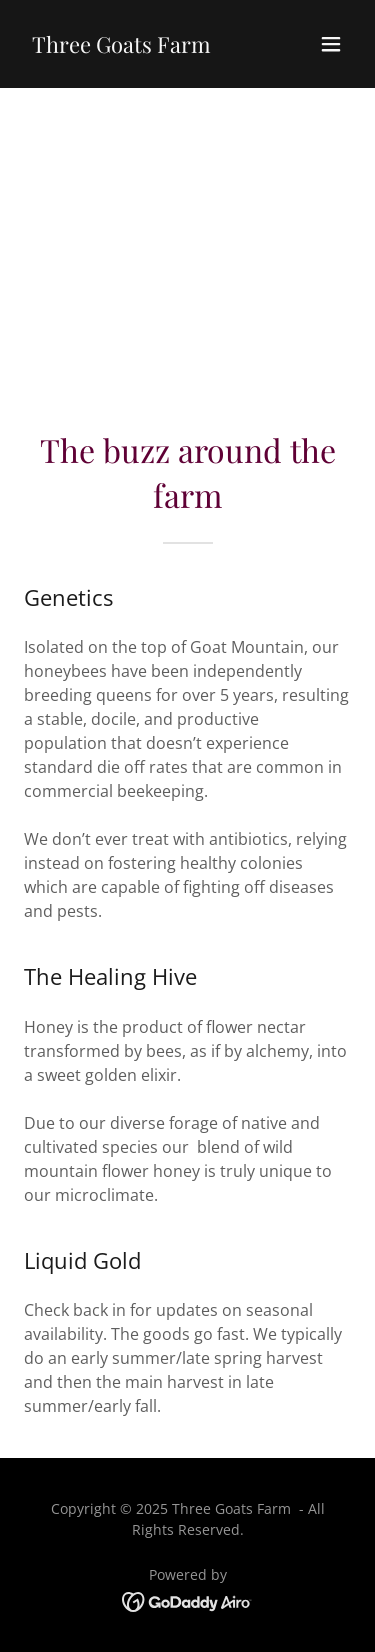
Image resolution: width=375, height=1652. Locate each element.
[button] (331, 44)
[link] (121, 47)
